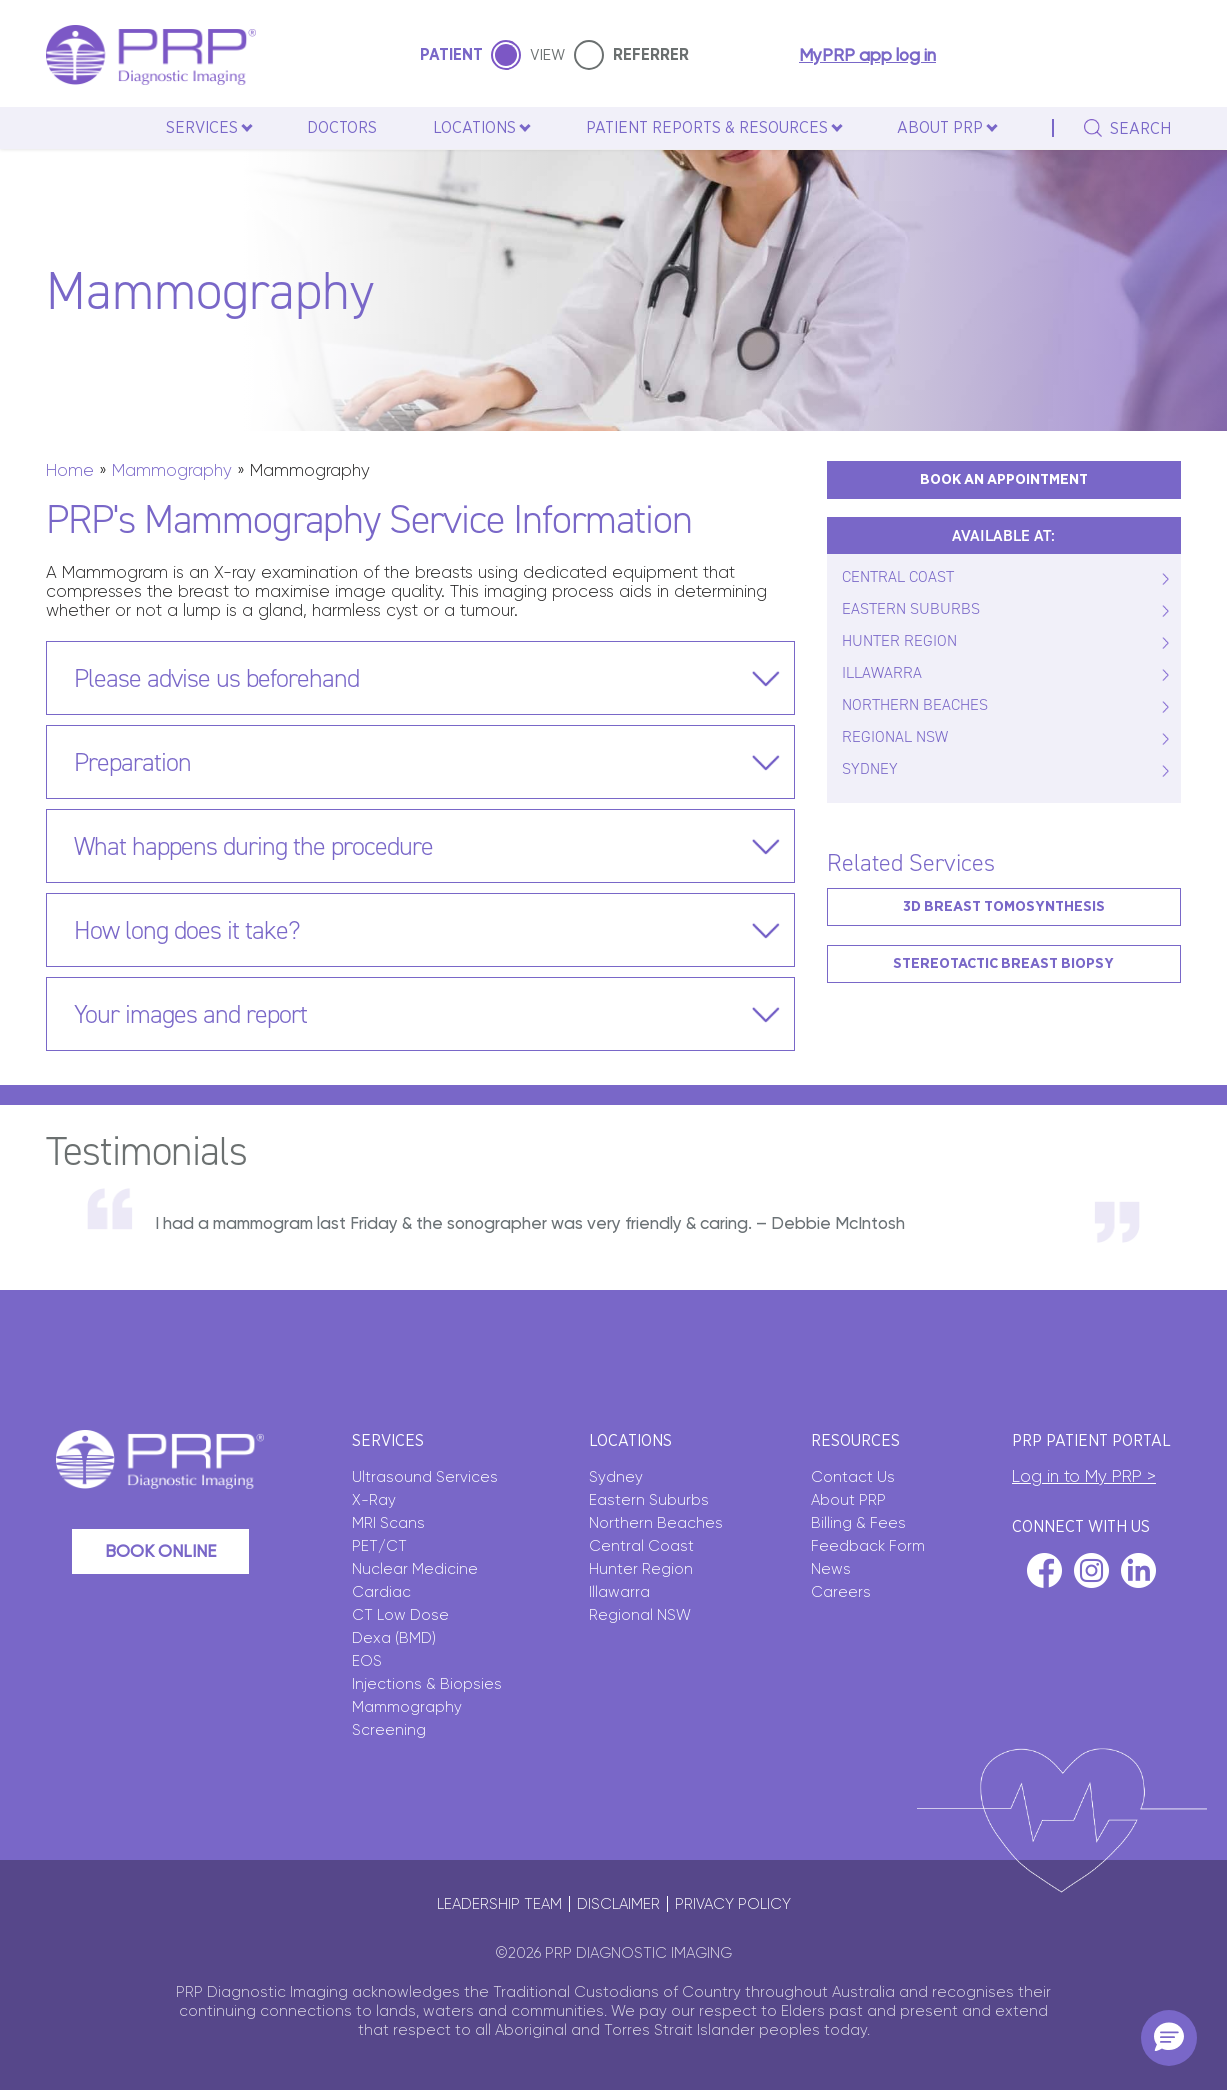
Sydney (616, 1477)
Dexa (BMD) (394, 1638)
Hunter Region (641, 1569)
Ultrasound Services (425, 1477)
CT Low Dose (400, 1615)
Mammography (172, 470)
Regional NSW (640, 1615)
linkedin (1138, 1570)
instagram (1091, 1570)
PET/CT (379, 1546)
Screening (389, 1730)
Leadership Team (499, 1904)
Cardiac (381, 1592)
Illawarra (619, 1592)
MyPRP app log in (867, 55)
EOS (367, 1661)
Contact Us (853, 1477)
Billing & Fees (858, 1523)
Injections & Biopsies (427, 1684)
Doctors (342, 128)
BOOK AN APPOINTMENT (1004, 479)
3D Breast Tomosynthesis (1004, 906)
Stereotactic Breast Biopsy (1003, 963)
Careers (841, 1592)
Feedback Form (868, 1546)
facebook (1044, 1570)
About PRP (848, 1500)
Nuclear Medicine (415, 1569)
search (1140, 129)
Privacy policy (733, 1904)
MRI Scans (388, 1523)
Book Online (160, 1551)
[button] (1169, 2038)
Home (70, 470)
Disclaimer (618, 1904)
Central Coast (641, 1546)
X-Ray (374, 1500)
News (831, 1569)
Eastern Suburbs (649, 1500)
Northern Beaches (656, 1523)
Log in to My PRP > (1084, 1476)
